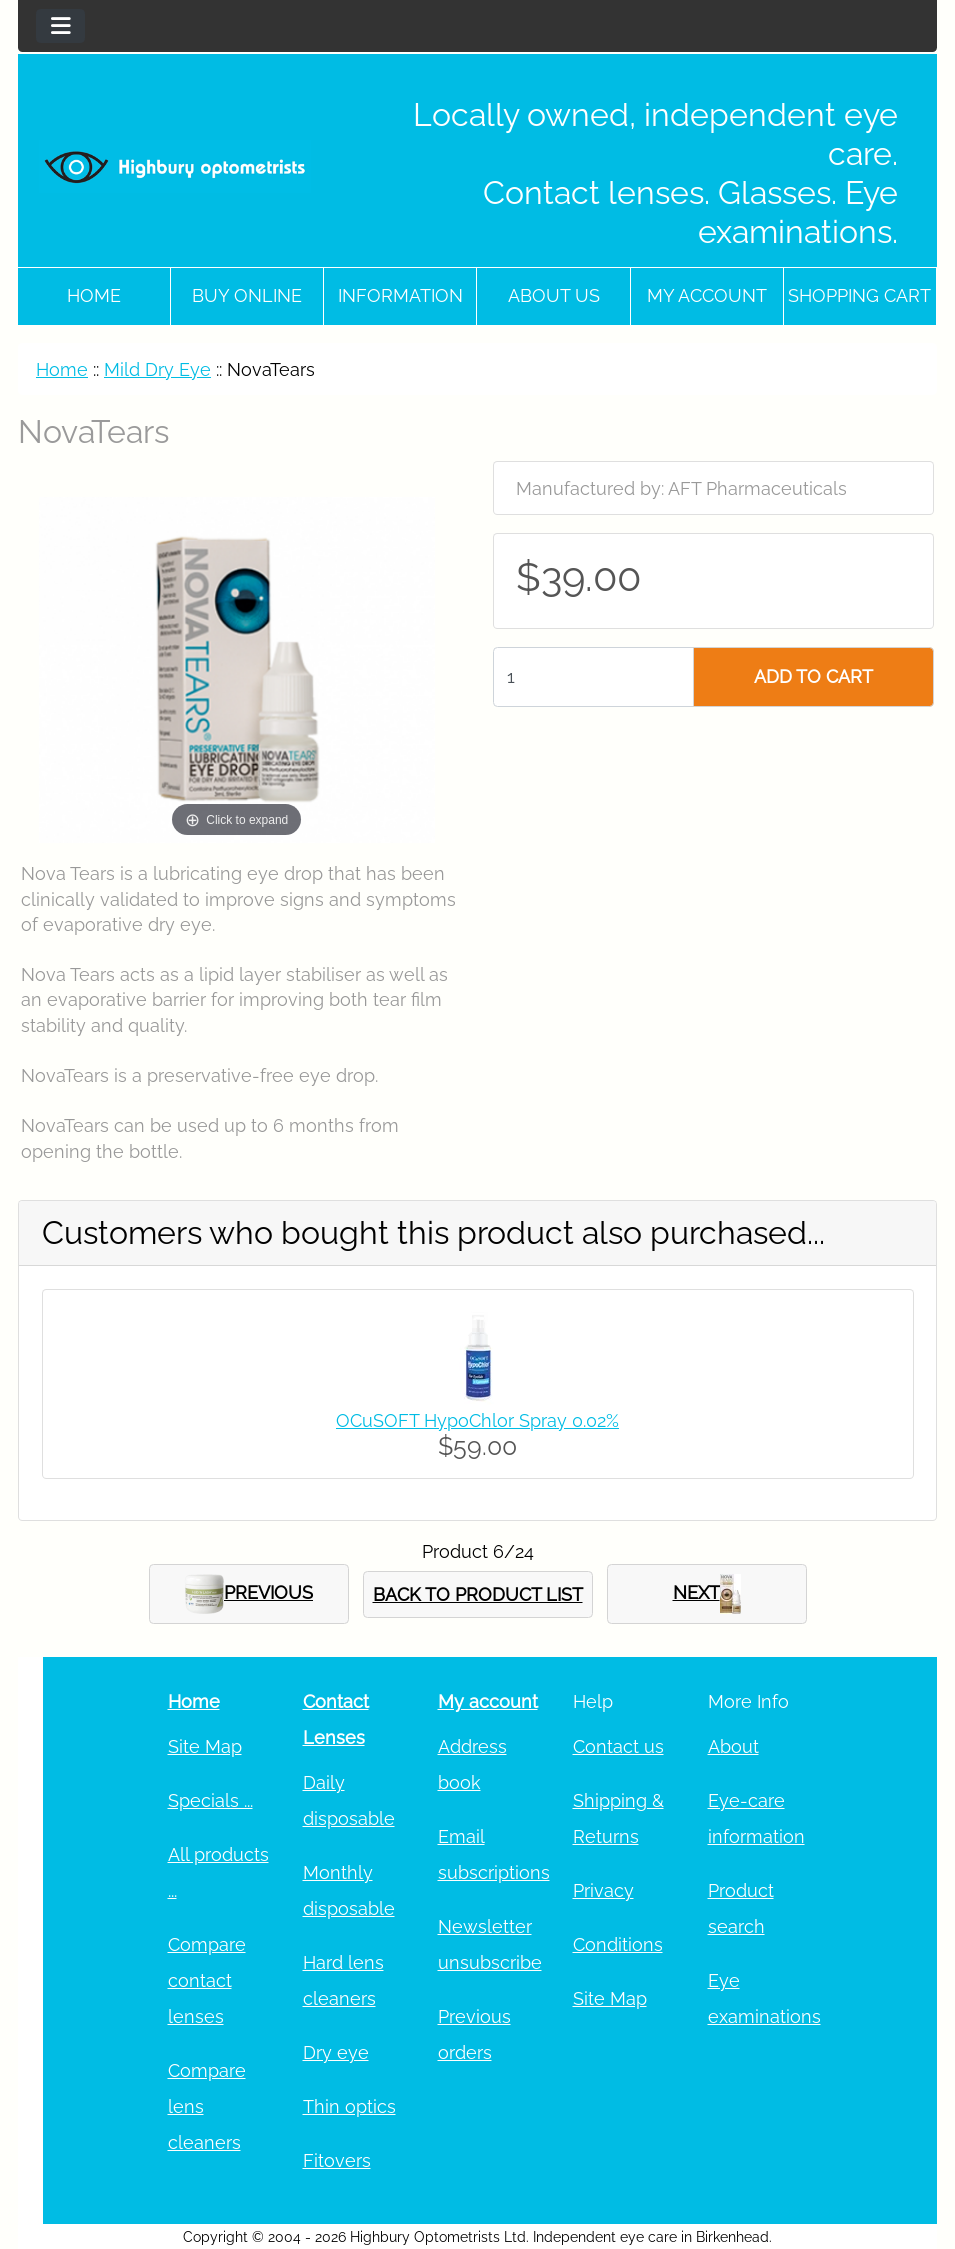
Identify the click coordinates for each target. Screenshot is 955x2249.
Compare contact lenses (207, 1980)
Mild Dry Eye (157, 369)
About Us (554, 295)
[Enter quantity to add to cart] (594, 677)
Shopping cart (859, 295)
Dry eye (336, 2052)
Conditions (618, 1944)
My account (707, 295)
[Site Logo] (175, 166)
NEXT (707, 1594)
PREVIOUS (248, 1594)
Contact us (618, 1746)
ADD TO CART (813, 676)
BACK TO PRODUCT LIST (478, 1594)
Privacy (603, 1890)
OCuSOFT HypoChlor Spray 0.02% (477, 1420)
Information (400, 295)
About (733, 1746)
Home (94, 295)
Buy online (247, 295)
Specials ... (210, 1800)
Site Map (205, 1746)
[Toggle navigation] (60, 26)
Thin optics (349, 2106)
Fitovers (337, 2160)
